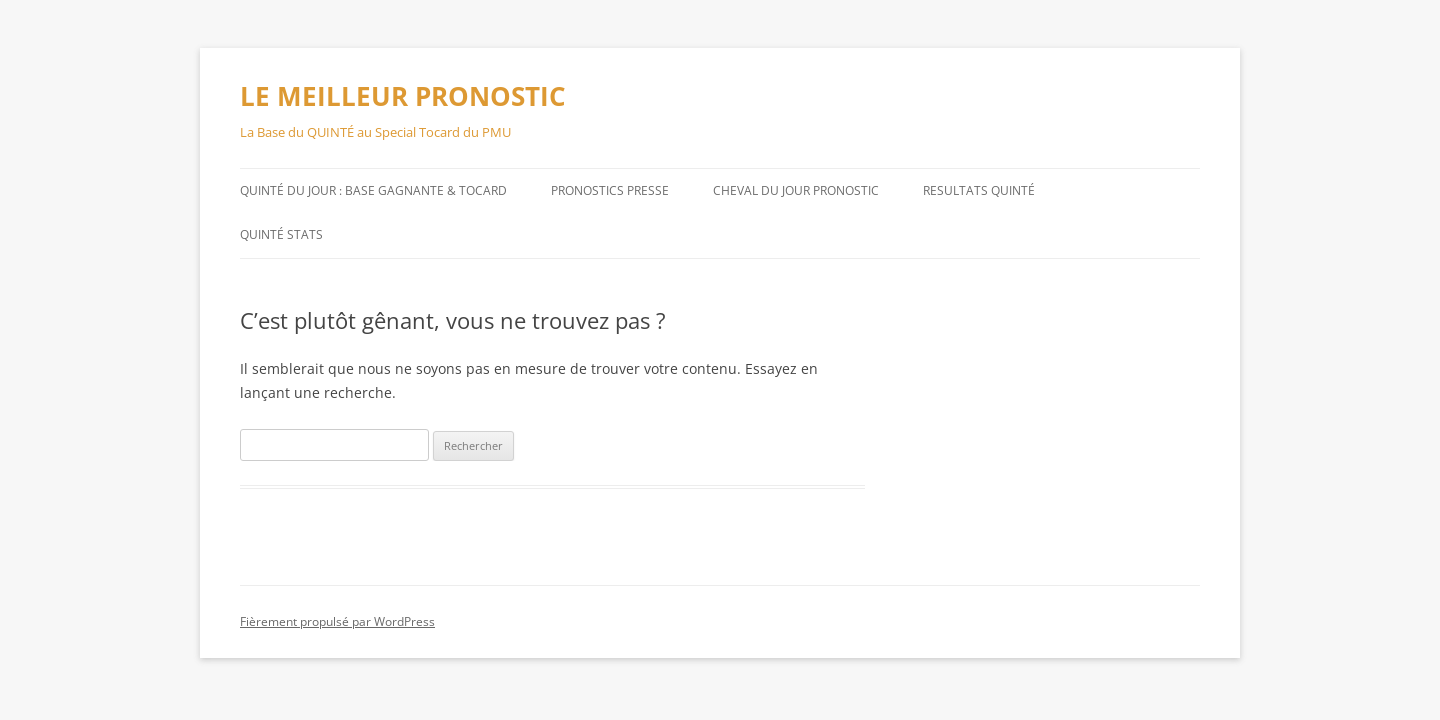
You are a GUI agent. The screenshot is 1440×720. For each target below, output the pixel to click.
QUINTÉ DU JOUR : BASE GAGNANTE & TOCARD (373, 190)
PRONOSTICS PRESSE (610, 190)
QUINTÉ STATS (281, 234)
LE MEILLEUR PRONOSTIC (403, 96)
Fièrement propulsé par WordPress (337, 621)
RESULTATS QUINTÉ (979, 190)
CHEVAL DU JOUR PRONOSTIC (796, 190)
